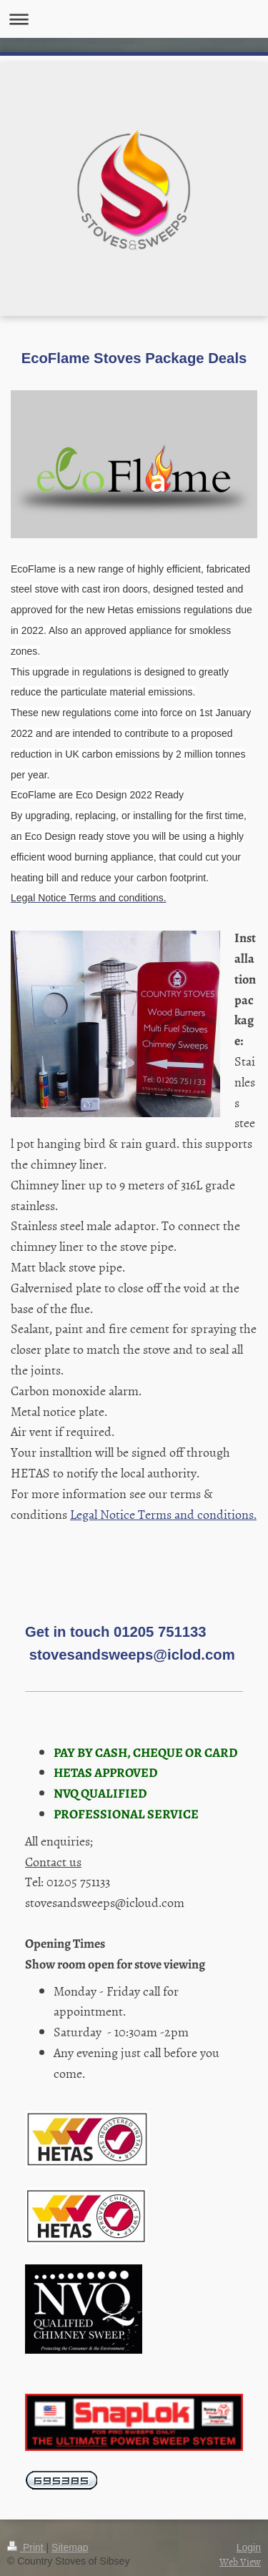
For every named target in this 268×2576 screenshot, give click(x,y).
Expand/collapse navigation (134, 19)
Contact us (53, 1861)
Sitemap (69, 2547)
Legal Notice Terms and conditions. (163, 1514)
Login (249, 2547)
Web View (240, 2561)
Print (26, 2547)
